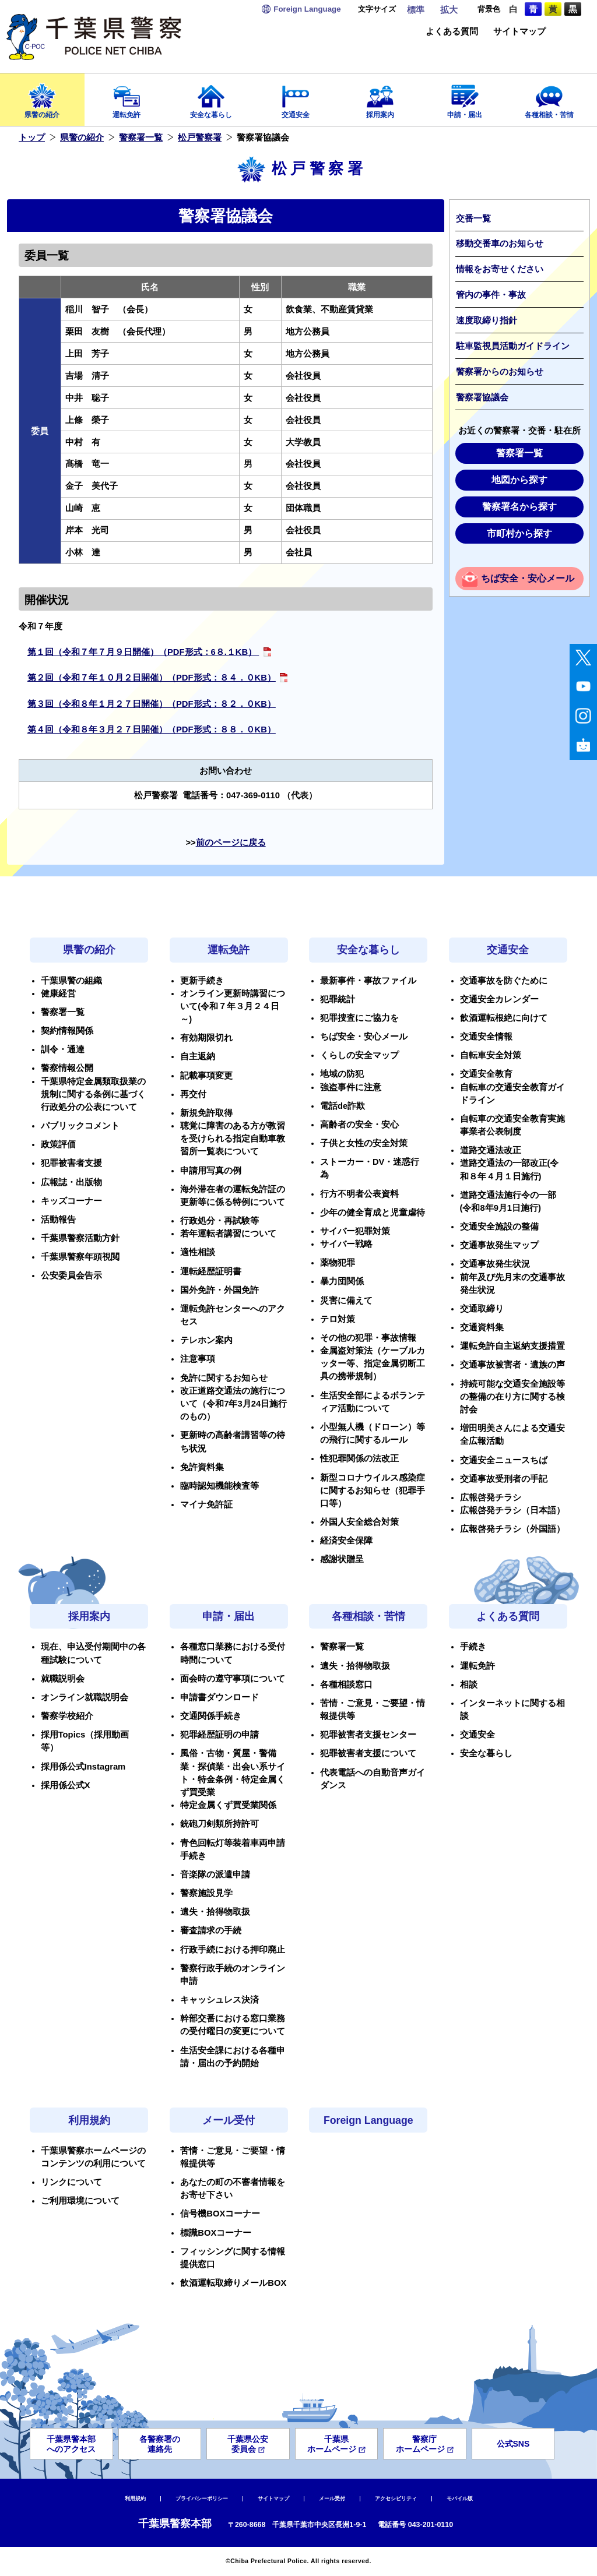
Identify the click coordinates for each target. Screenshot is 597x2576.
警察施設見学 (206, 1893)
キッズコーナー (71, 1201)
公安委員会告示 (71, 1275)
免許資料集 (202, 1467)
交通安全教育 (486, 1074)
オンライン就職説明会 (84, 1697)
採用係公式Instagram (83, 1766)
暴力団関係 (342, 1281)
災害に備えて (346, 1300)
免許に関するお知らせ (224, 1378)
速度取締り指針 (486, 320)
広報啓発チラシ (490, 1497)
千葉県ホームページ (336, 2444)
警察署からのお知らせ (499, 371)
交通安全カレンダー (499, 999)
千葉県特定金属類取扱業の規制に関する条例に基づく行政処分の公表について (93, 1094)
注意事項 (197, 1358)
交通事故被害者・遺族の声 (512, 1364)
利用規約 (89, 2120)
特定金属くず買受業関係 (228, 1805)
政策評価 (58, 1144)
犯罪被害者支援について (368, 1753)
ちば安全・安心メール (527, 578)
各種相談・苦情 (549, 97)
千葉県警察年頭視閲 (80, 1256)
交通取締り (482, 1308)
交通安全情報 (486, 1036)
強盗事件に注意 (350, 1087)
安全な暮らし (211, 97)
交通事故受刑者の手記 (503, 1478)
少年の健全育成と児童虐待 (372, 1212)
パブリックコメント (80, 1125)
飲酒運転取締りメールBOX (233, 2283)
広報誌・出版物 (71, 1182)
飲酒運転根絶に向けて (503, 1018)
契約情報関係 (67, 1030)
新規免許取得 (206, 1113)
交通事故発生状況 (495, 1263)
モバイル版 (460, 2498)
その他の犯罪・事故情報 (368, 1337)
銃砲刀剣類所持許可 (219, 1823)
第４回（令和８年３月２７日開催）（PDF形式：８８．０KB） (151, 729)
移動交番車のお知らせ (499, 243)
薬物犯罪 (337, 1262)
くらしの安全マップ (359, 1055)
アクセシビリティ (396, 2498)
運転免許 (127, 97)
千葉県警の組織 (71, 980)
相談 (468, 1684)
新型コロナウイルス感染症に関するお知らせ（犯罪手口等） (372, 1490)
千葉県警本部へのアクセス (71, 2444)
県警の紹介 (42, 97)
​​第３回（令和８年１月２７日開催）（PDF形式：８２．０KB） (151, 704)
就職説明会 (63, 1678)
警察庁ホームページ (425, 2444)
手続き (473, 1646)
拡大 (449, 10)
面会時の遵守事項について (232, 1678)
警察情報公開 (67, 1068)
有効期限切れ (206, 1037)
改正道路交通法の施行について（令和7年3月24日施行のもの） (233, 1403)
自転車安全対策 (490, 1055)
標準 (415, 10)
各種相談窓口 (346, 1684)
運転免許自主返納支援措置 (512, 1346)
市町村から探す (519, 533)
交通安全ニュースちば (503, 1460)
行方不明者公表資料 (359, 1194)
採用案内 (380, 97)
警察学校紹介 (67, 1716)
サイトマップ (519, 31)
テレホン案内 (206, 1340)
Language (306, 9)
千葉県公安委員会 (247, 2444)
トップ (32, 137)
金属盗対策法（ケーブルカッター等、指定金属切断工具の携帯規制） (372, 1363)
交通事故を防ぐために (503, 980)
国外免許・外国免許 (219, 1290)
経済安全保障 (346, 1540)
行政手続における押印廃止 (232, 1949)
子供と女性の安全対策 (364, 1143)
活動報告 (58, 1219)
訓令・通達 (63, 1049)
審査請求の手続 (210, 1930)
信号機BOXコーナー (220, 2213)
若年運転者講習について (228, 1233)
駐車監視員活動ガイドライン (513, 346)
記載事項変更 (206, 1075)
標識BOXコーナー (215, 2232)
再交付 (193, 1094)
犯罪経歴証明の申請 (219, 1734)
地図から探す (519, 480)
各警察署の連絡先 (159, 2444)
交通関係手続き (210, 1716)
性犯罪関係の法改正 (359, 1458)
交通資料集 (482, 1327)
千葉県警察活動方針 (80, 1238)
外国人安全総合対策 (359, 1522)
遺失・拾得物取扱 (215, 1911)
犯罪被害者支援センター (368, 1734)
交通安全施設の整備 (499, 1226)
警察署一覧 (141, 137)
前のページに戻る (231, 842)
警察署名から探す (519, 507)
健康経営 (58, 993)
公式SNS (513, 2443)
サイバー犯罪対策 (355, 1231)
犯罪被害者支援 (71, 1163)
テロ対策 (337, 1319)
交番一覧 (473, 218)
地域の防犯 (342, 1074)
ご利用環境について (80, 2200)
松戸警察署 (200, 137)
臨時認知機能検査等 (219, 1485)
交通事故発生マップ (499, 1245)
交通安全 (296, 97)
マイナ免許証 (206, 1504)
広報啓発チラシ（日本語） (512, 1510)
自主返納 (197, 1056)
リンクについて (71, 2182)
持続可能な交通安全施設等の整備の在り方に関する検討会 (512, 1396)
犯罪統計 (337, 999)
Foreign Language (368, 2120)
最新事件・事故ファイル (368, 980)
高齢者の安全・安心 (359, 1124)
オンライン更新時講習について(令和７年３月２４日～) (232, 1006)
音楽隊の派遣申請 (215, 1874)
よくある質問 (452, 31)
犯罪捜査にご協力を (359, 1018)
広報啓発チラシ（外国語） (512, 1529)
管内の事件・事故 (491, 294)
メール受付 (228, 2120)
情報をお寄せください (499, 269)
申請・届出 (464, 97)
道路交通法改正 (490, 1150)
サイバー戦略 (346, 1244)
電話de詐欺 (342, 1106)
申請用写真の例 (210, 1170)
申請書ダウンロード (219, 1697)
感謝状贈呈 (342, 1559)
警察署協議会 (482, 397)
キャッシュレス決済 (219, 1999)
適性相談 (197, 1252)
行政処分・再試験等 (219, 1220)
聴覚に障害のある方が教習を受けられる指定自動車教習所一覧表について (232, 1138)
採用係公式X (65, 1785)
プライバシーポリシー (201, 2498)
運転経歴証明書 (210, 1271)
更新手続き (202, 980)
